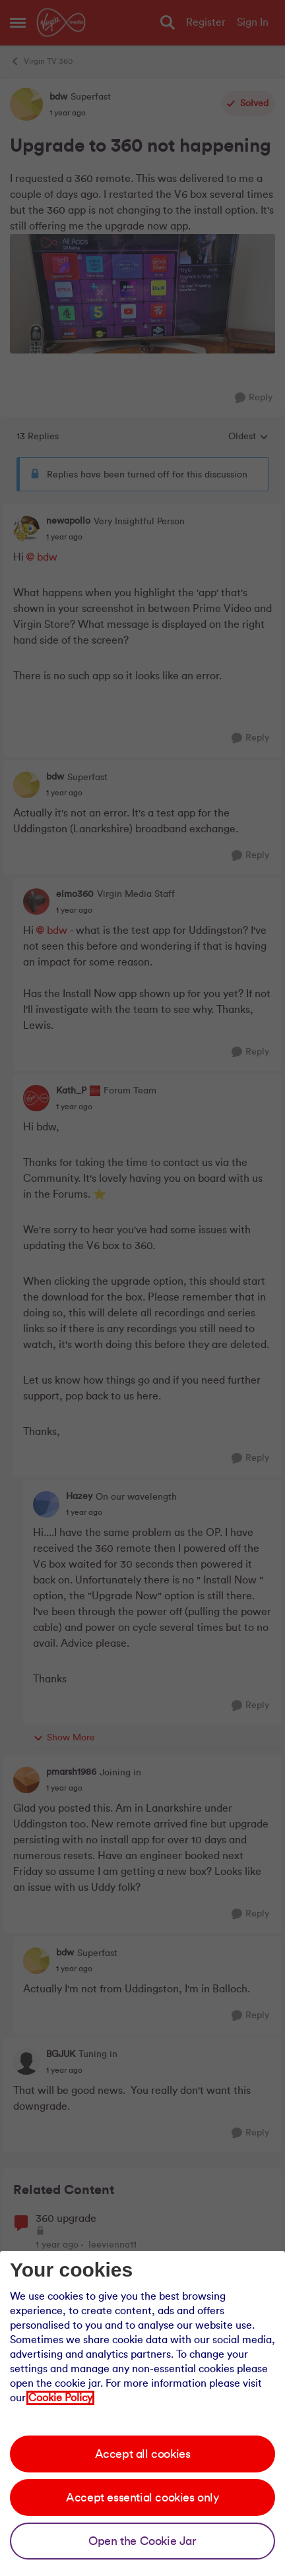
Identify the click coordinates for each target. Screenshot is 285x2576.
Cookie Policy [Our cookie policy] (60, 2398)
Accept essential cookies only (142, 2497)
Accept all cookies (143, 2454)
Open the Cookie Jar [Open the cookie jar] (142, 2541)
